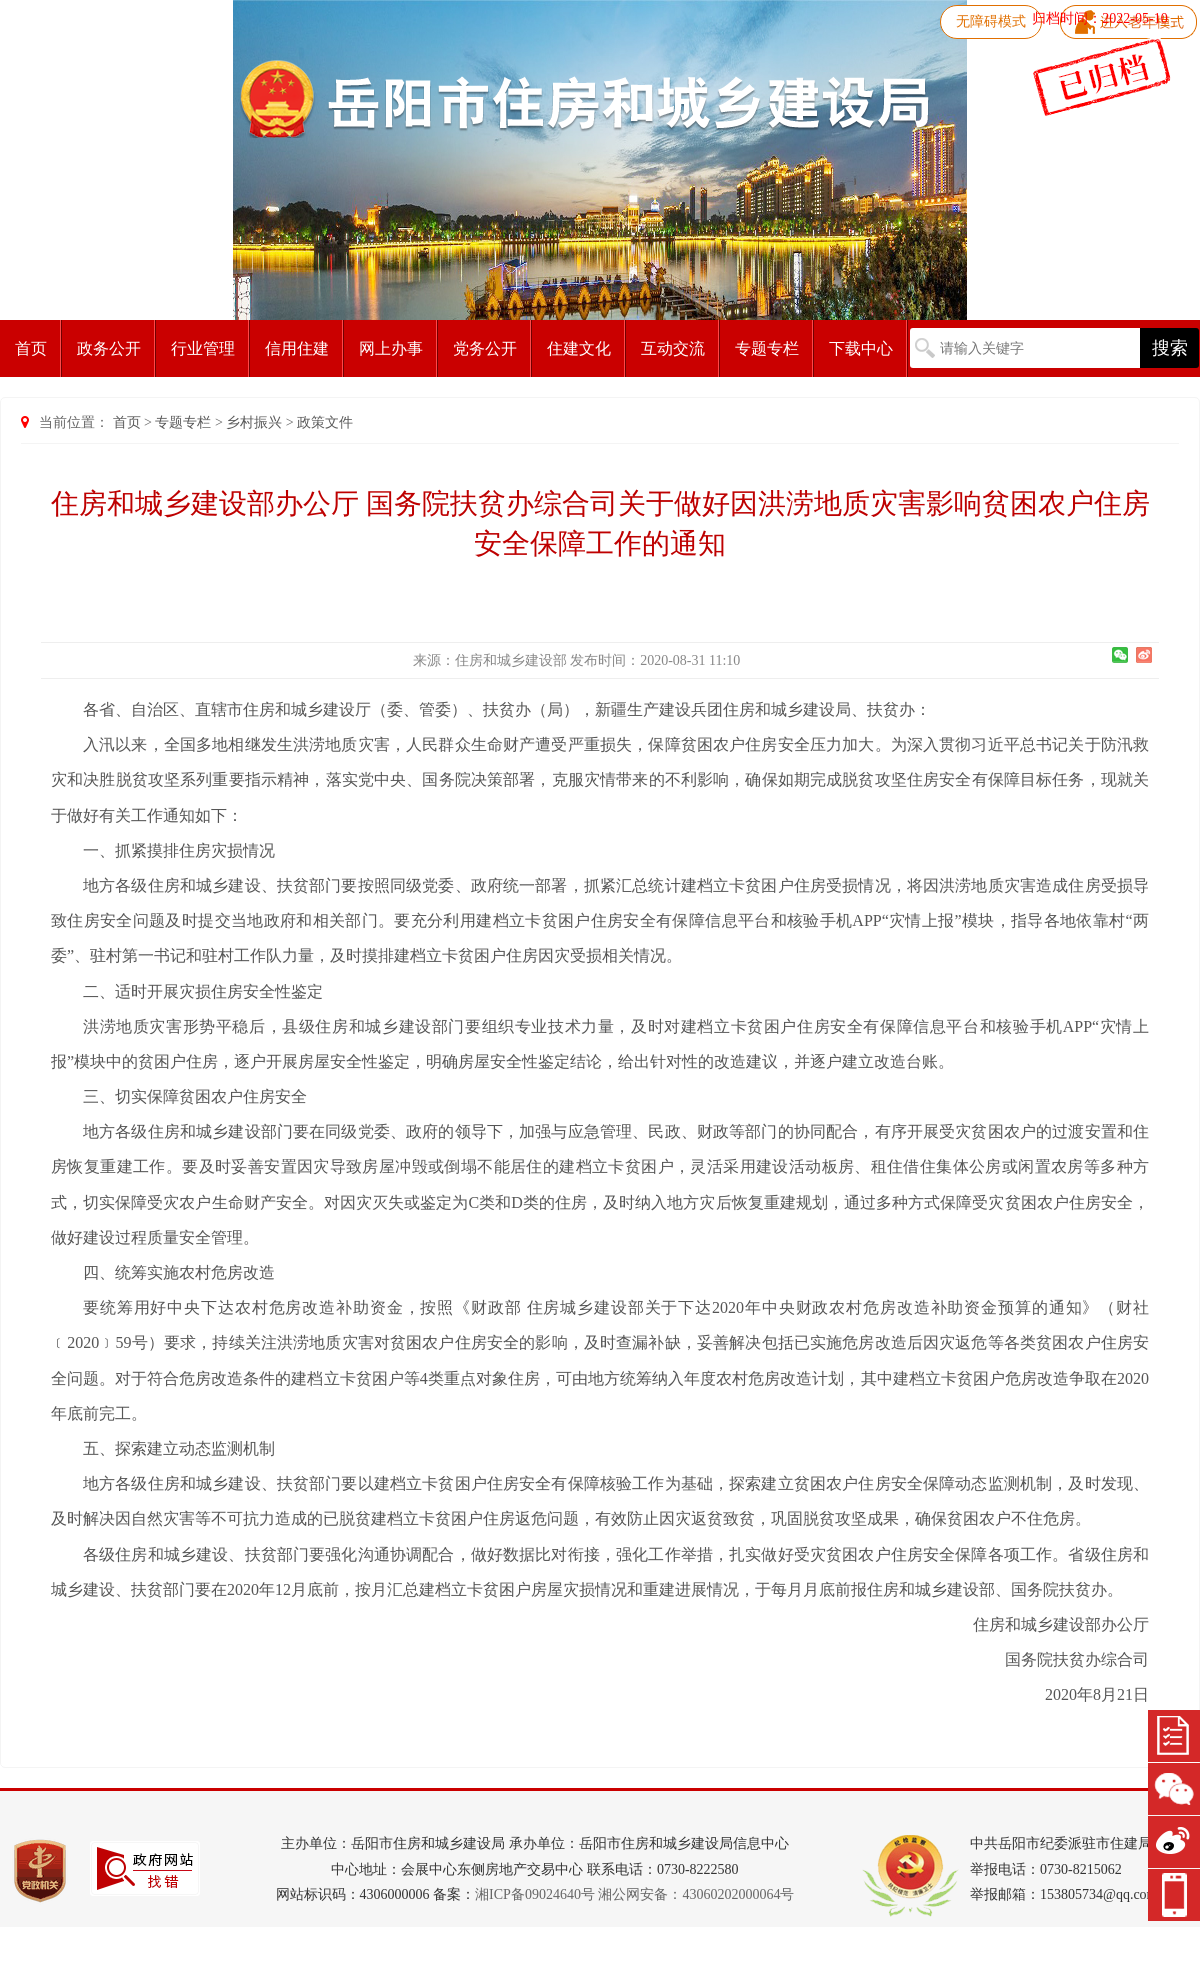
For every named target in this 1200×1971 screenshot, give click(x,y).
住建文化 (579, 348)
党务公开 (485, 348)
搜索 (1170, 348)
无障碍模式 (991, 21)
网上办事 (391, 348)
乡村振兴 (254, 422)
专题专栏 (767, 348)
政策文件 (325, 422)
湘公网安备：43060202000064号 (696, 1894)
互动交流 (673, 348)
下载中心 (861, 348)
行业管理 (203, 348)
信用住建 (297, 348)
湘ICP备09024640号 (535, 1894)
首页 (31, 348)
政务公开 (109, 348)
